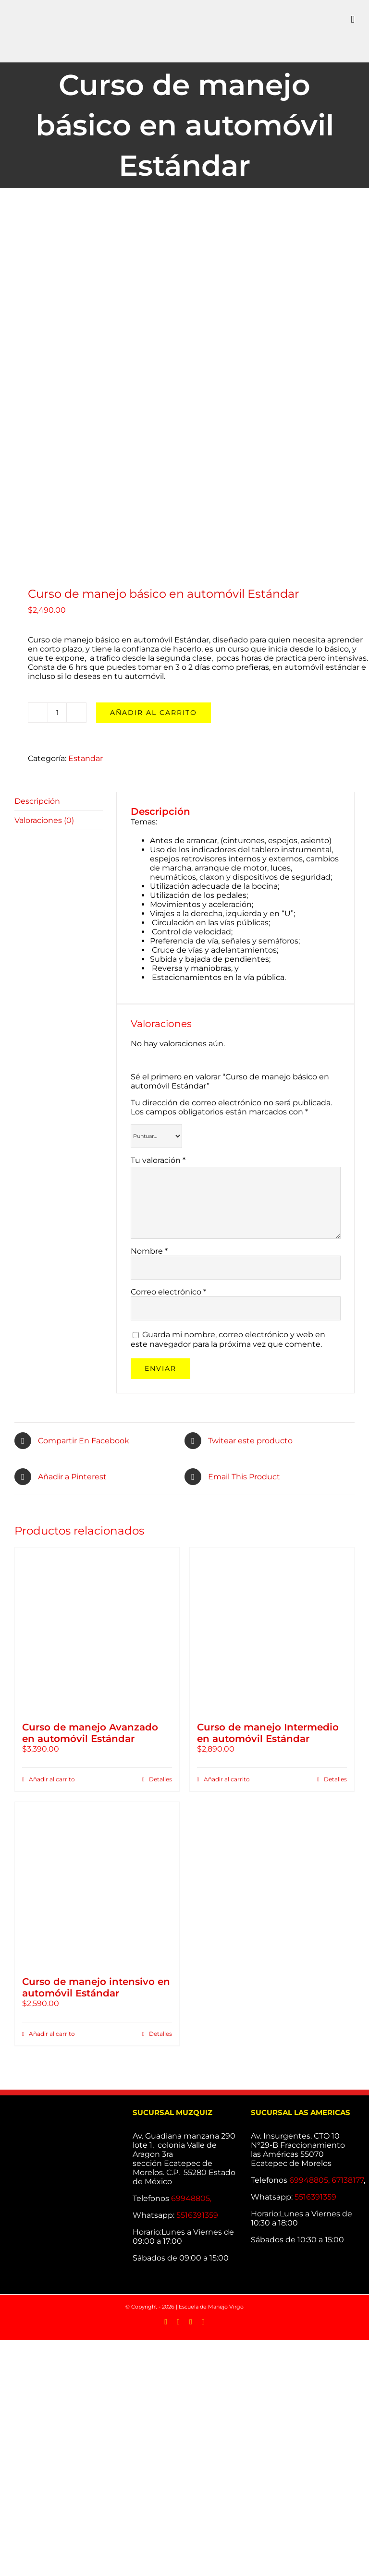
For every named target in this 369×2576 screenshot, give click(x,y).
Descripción (37, 801)
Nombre (149, 1251)
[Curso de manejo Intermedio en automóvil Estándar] (272, 1630)
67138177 (348, 2180)
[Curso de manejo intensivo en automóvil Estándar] (97, 1884)
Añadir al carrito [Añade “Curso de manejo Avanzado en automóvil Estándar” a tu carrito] (52, 1779)
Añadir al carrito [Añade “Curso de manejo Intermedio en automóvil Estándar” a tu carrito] (227, 1779)
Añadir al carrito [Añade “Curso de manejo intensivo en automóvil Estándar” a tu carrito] (52, 2033)
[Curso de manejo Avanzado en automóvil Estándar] (97, 1630)
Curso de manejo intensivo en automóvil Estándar (96, 1987)
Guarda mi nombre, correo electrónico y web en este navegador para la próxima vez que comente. (228, 1339)
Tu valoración (158, 1160)
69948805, (192, 2198)
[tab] (58, 801)
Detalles (160, 1779)
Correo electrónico (168, 1291)
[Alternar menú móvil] (353, 19)
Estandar (85, 758)
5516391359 (197, 2215)
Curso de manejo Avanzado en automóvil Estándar (90, 1732)
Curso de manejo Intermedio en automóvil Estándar (268, 1732)
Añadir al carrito (153, 712)
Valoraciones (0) (44, 820)
